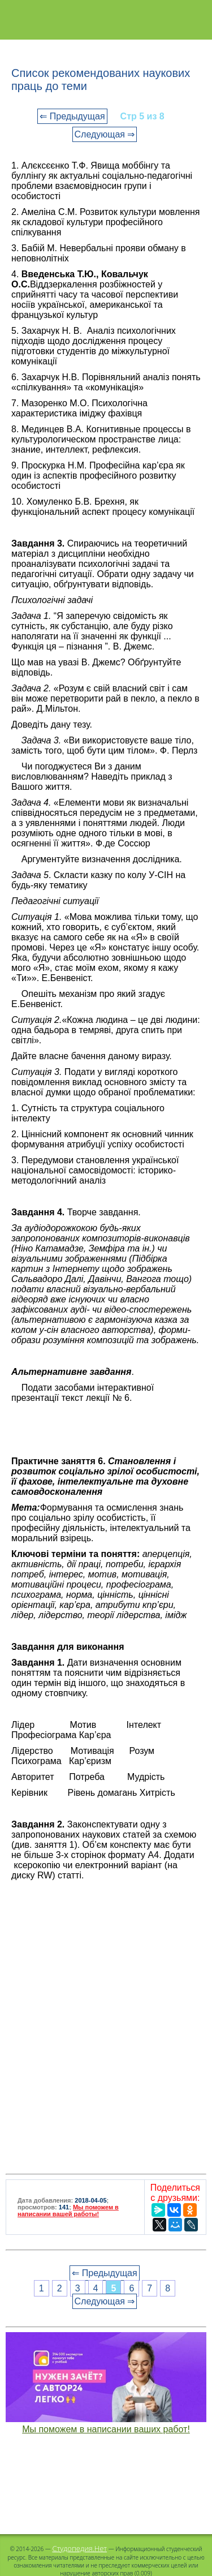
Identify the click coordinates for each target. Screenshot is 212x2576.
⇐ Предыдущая (72, 116)
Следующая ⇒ (105, 134)
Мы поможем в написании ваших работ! (106, 2429)
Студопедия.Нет (79, 2548)
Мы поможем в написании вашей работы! (68, 2210)
